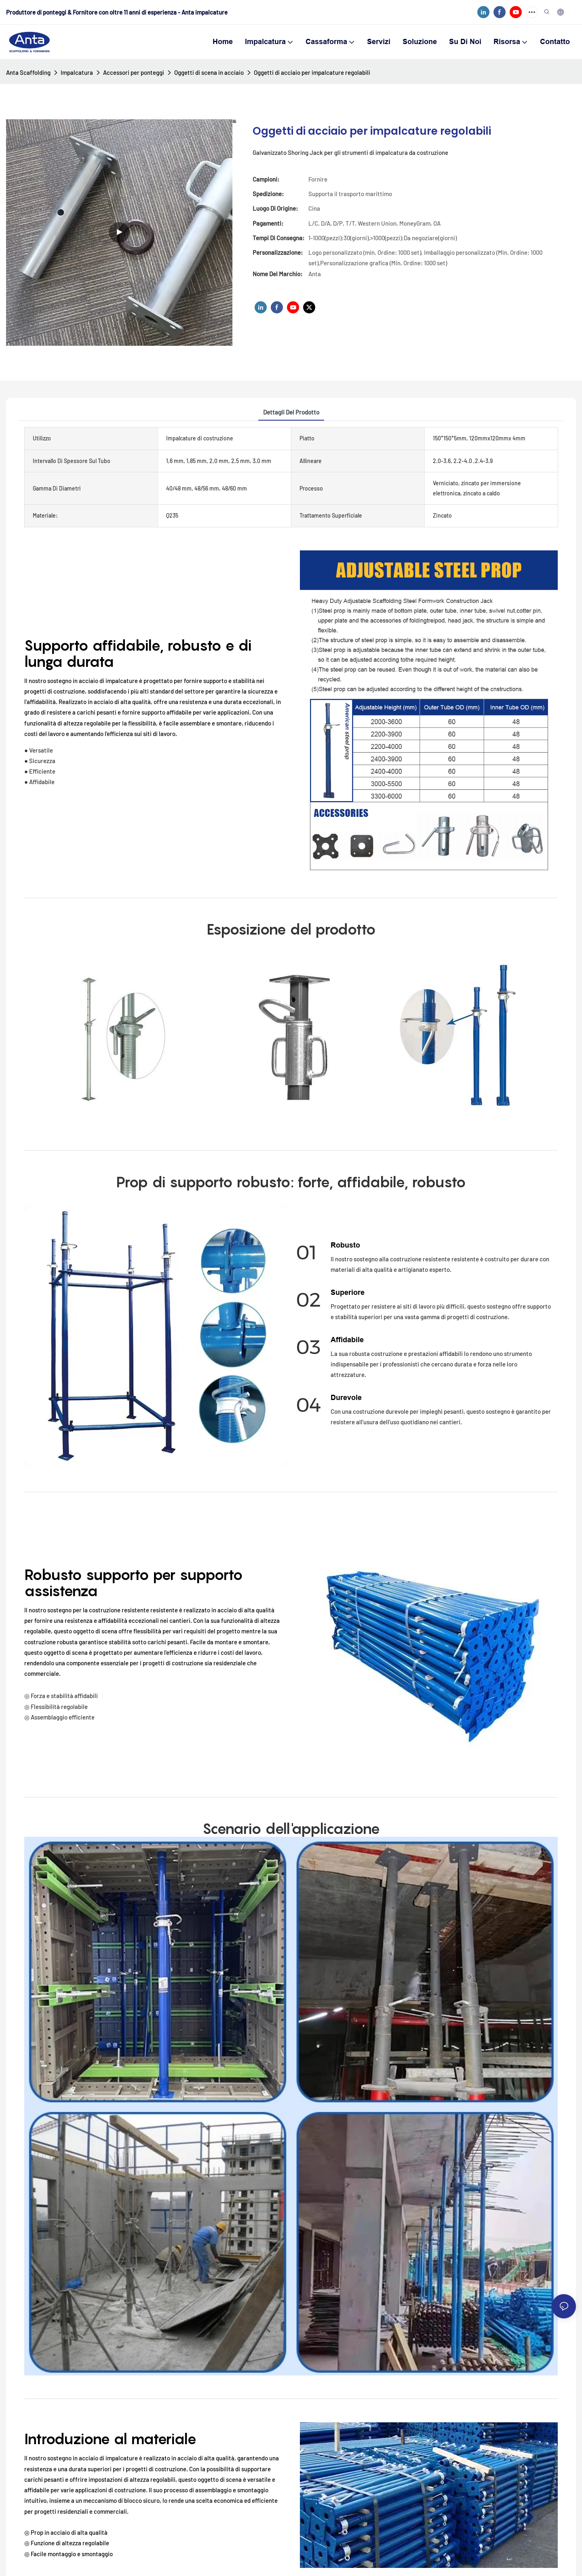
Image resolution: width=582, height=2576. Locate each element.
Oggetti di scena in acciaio (209, 72)
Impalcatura (77, 72)
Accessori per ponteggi (133, 72)
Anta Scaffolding (28, 72)
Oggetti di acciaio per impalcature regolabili (312, 72)
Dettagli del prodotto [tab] (291, 412)
